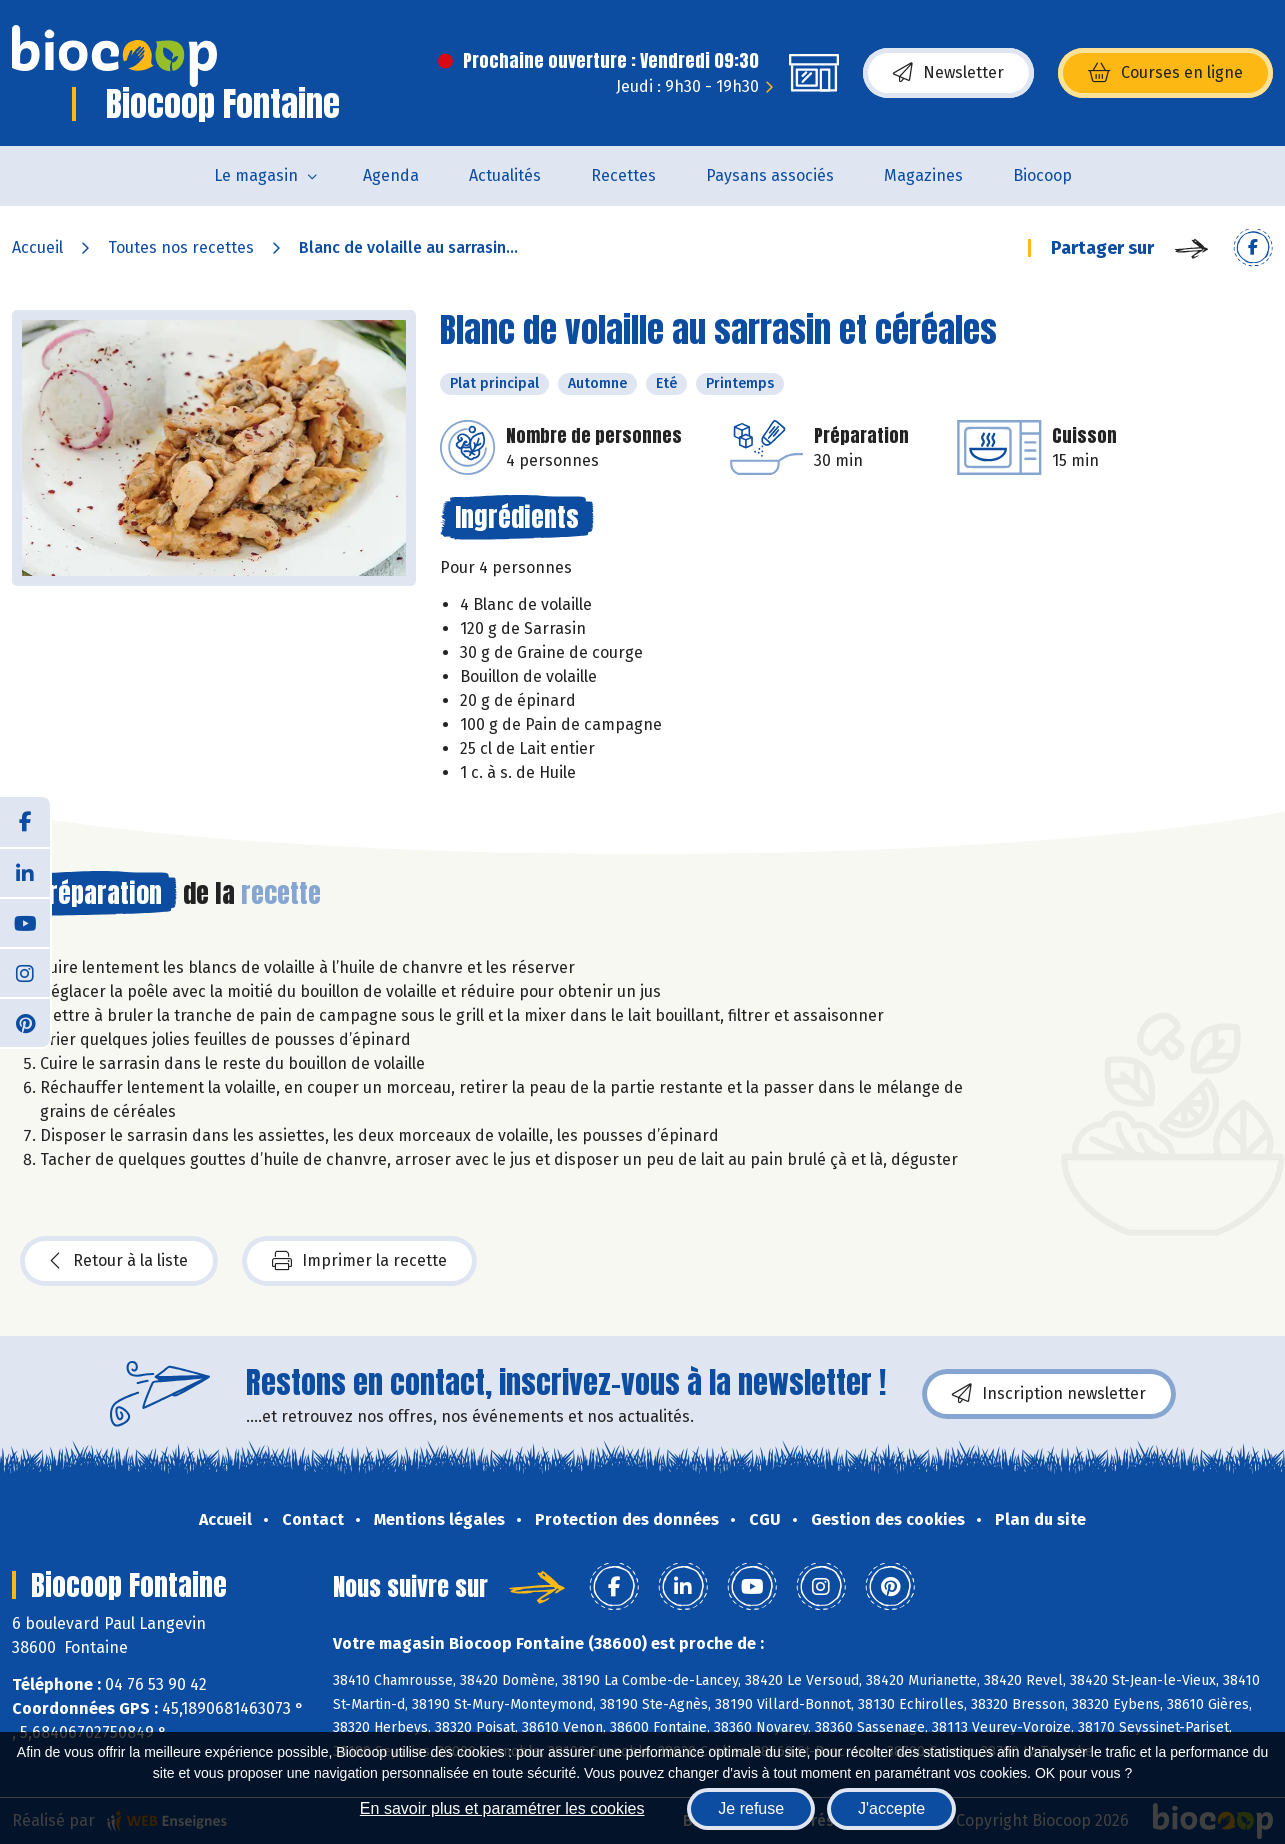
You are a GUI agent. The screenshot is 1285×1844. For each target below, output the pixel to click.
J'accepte (891, 1808)
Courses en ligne (1165, 73)
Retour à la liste (119, 1261)
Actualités (505, 175)
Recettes (623, 175)
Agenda (391, 175)
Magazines (923, 175)
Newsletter (948, 73)
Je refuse (751, 1808)
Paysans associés (770, 175)
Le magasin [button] (256, 175)
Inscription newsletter (1049, 1394)
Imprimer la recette (359, 1261)
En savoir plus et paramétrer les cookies (502, 1808)
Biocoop (1042, 175)
